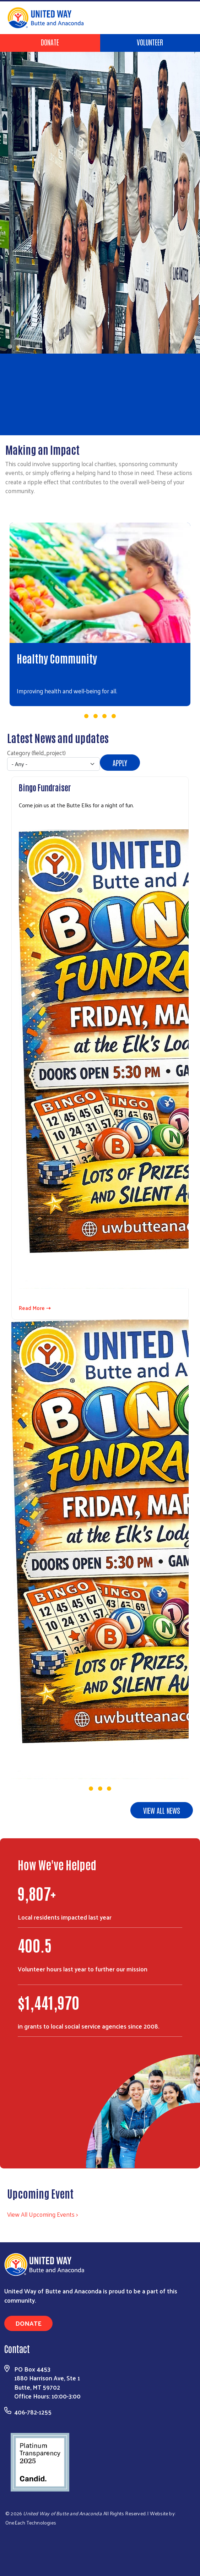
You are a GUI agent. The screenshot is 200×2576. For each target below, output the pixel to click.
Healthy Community (57, 658)
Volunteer (150, 42)
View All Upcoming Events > (42, 2214)
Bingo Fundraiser (45, 787)
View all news (161, 1810)
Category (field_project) (36, 753)
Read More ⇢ (35, 1308)
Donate (50, 42)
